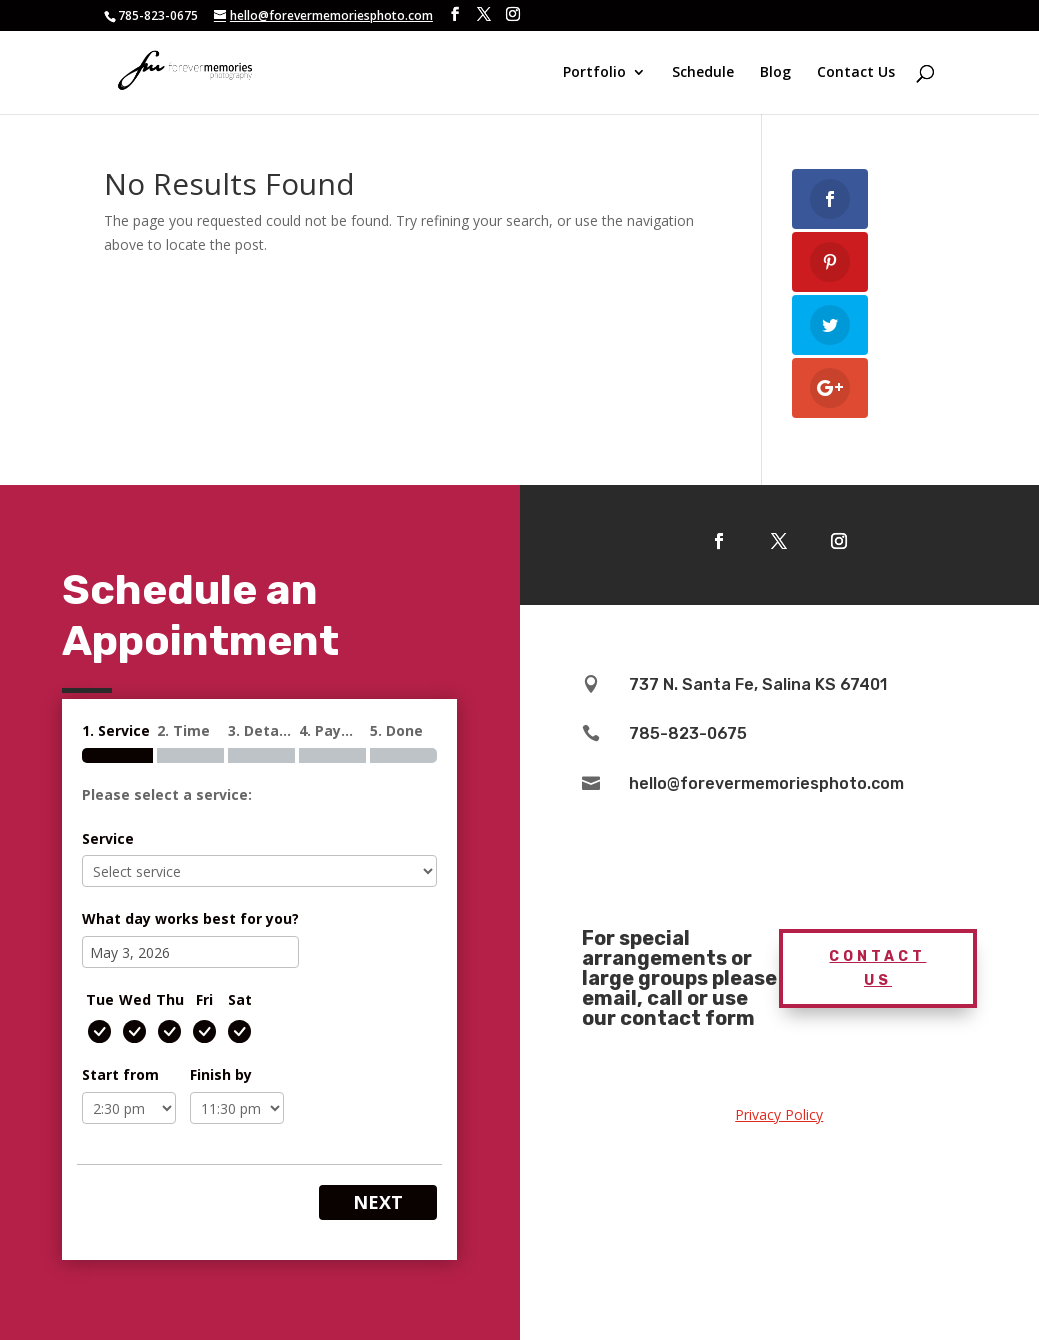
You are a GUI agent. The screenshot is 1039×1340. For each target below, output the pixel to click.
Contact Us (856, 73)
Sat (240, 999)
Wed (135, 999)
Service (108, 838)
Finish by (221, 1074)
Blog (775, 73)
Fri (204, 999)
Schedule (703, 73)
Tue (100, 999)
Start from (120, 1074)
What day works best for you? (190, 918)
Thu (170, 999)
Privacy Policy (779, 1114)
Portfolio (594, 73)
